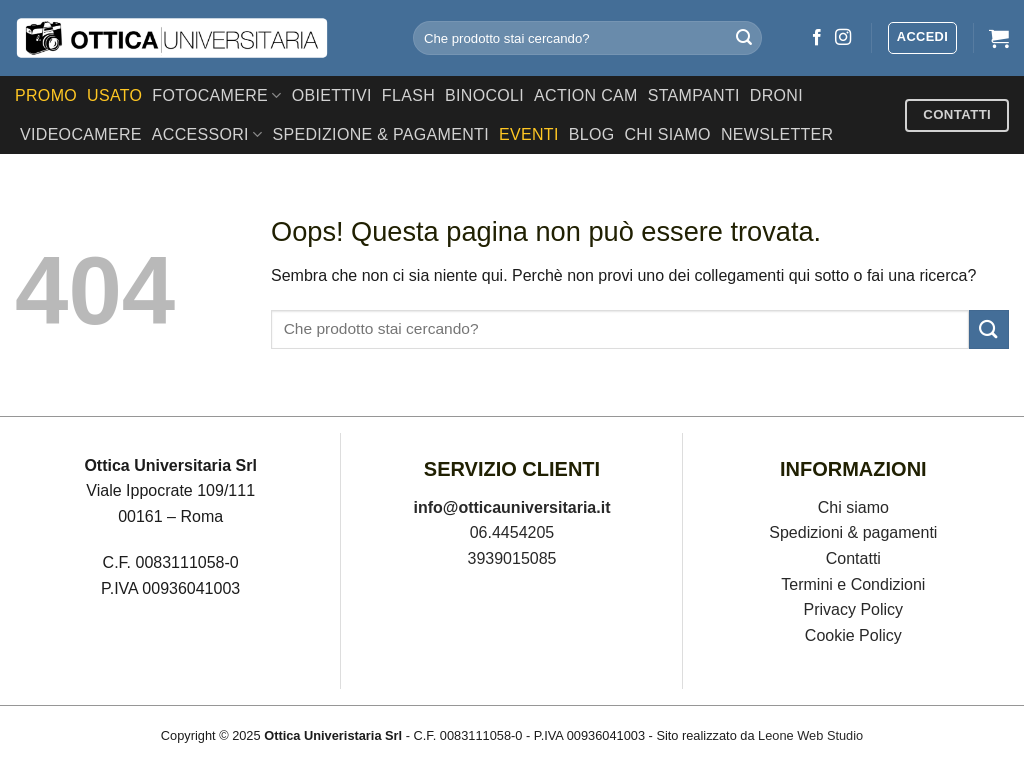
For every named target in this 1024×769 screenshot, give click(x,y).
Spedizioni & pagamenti (853, 532)
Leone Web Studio (810, 735)
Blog (592, 134)
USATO (114, 95)
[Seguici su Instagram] (843, 38)
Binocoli (484, 95)
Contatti (853, 558)
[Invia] (744, 38)
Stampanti (694, 95)
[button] (922, 38)
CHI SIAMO (667, 134)
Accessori (207, 134)
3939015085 (512, 558)
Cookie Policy (853, 635)
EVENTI (529, 134)
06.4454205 (512, 532)
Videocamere (81, 134)
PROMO (46, 95)
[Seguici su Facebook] (817, 38)
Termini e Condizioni (853, 584)
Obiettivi (332, 95)
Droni (776, 95)
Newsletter (777, 134)
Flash (408, 95)
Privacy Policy (854, 609)
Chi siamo (853, 507)
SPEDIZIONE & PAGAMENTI (380, 134)
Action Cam (586, 95)
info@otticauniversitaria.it (512, 507)
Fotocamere (216, 95)
